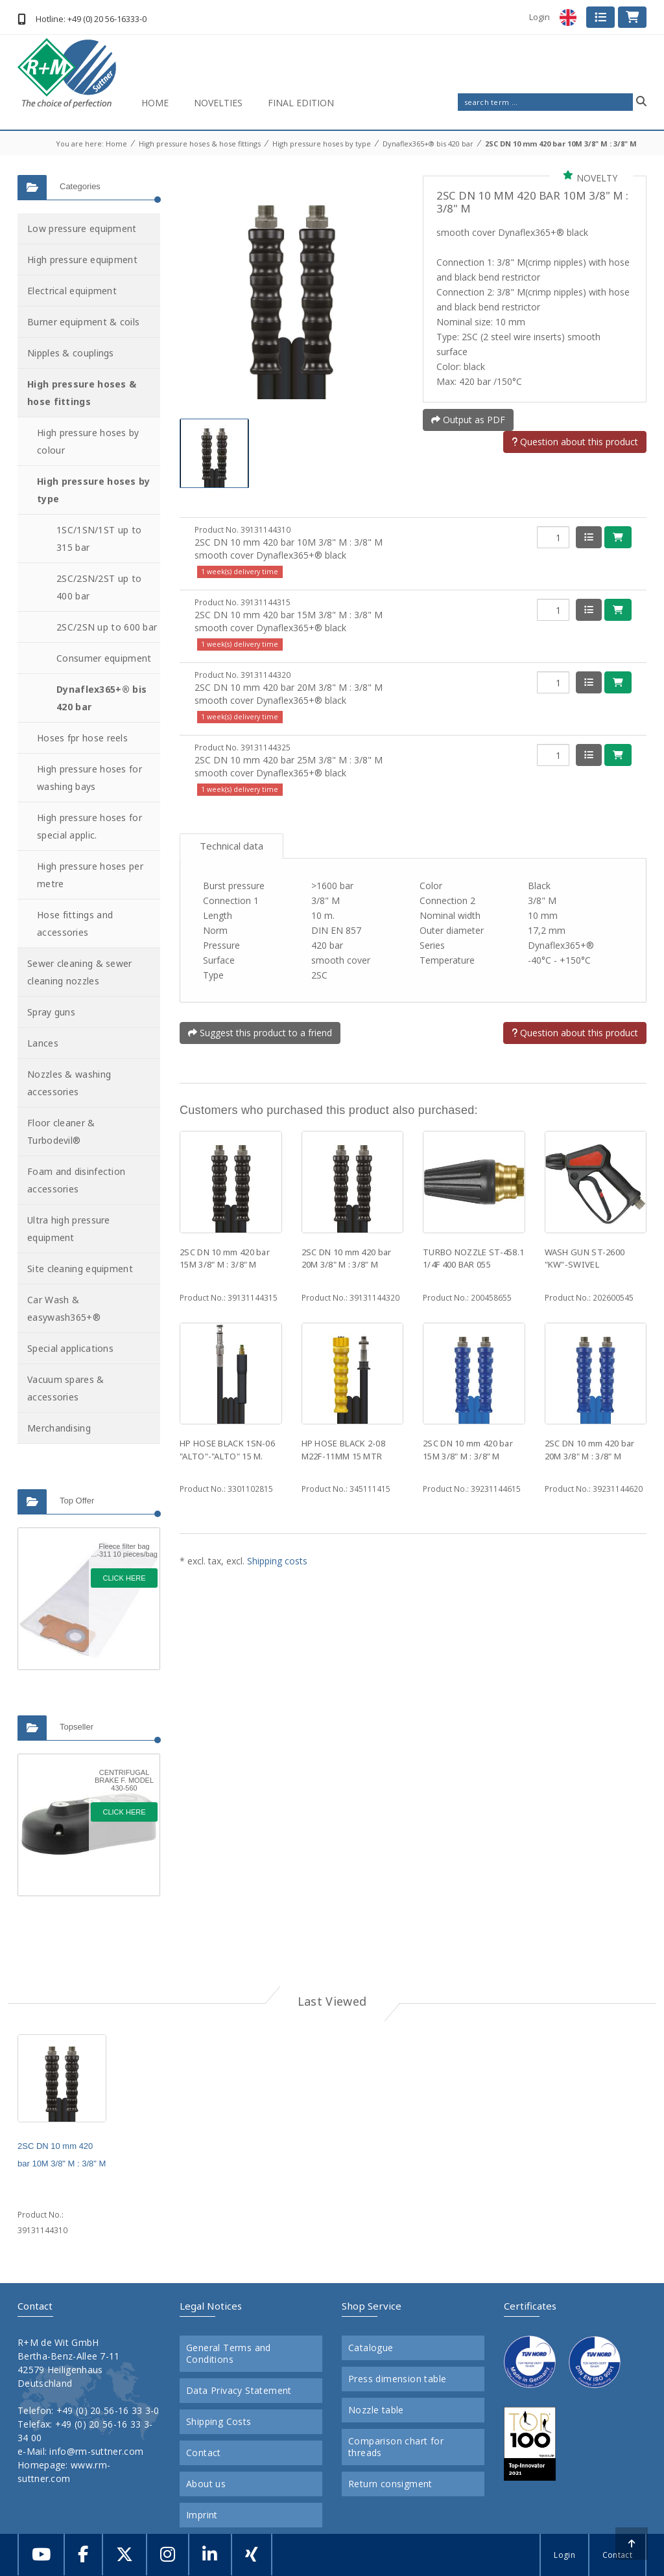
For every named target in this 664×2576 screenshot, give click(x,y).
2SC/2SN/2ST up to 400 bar (98, 587)
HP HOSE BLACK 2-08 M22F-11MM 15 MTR (343, 1449)
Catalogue (371, 2348)
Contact (203, 2453)
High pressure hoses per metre (90, 875)
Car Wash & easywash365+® (64, 1308)
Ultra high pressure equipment (68, 1229)
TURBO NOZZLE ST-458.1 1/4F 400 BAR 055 (473, 1258)
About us (206, 2484)
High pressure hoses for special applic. (89, 826)
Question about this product (575, 441)
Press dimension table (397, 2379)
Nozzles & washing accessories (69, 1083)
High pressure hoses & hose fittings (200, 143)
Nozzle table (376, 2410)
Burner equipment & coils (83, 322)
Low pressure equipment (82, 228)
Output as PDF (468, 419)
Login (539, 17)
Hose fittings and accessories (75, 923)
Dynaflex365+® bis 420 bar (428, 143)
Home (155, 103)
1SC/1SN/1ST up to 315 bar (98, 538)
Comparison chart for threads (396, 2447)
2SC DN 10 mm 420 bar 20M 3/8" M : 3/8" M (347, 1258)
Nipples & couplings (70, 353)
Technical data (231, 845)
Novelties (218, 103)
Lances (42, 1043)
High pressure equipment (82, 259)
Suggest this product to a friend (260, 1033)
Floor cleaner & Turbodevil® (61, 1131)
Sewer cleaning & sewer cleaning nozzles (79, 972)
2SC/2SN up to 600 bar (106, 627)
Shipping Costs (219, 2422)
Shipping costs (277, 1561)
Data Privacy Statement (239, 2390)
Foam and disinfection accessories (76, 1180)
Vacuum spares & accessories (65, 1388)
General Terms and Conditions (228, 2353)
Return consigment (390, 2484)
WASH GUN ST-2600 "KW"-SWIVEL (585, 1258)
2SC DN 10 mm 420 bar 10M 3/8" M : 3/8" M (561, 143)
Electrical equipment (72, 290)
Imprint (202, 2515)
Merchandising (59, 1428)
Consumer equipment (103, 658)
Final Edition (301, 103)
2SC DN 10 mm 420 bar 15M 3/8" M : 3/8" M (225, 1258)
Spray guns (51, 1012)
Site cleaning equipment (80, 1268)
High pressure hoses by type (321, 143)
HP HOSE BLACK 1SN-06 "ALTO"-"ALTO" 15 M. (227, 1449)
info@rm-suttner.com (96, 2451)
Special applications (70, 1348)
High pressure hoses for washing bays (89, 778)
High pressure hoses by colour (88, 441)
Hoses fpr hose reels (82, 738)
